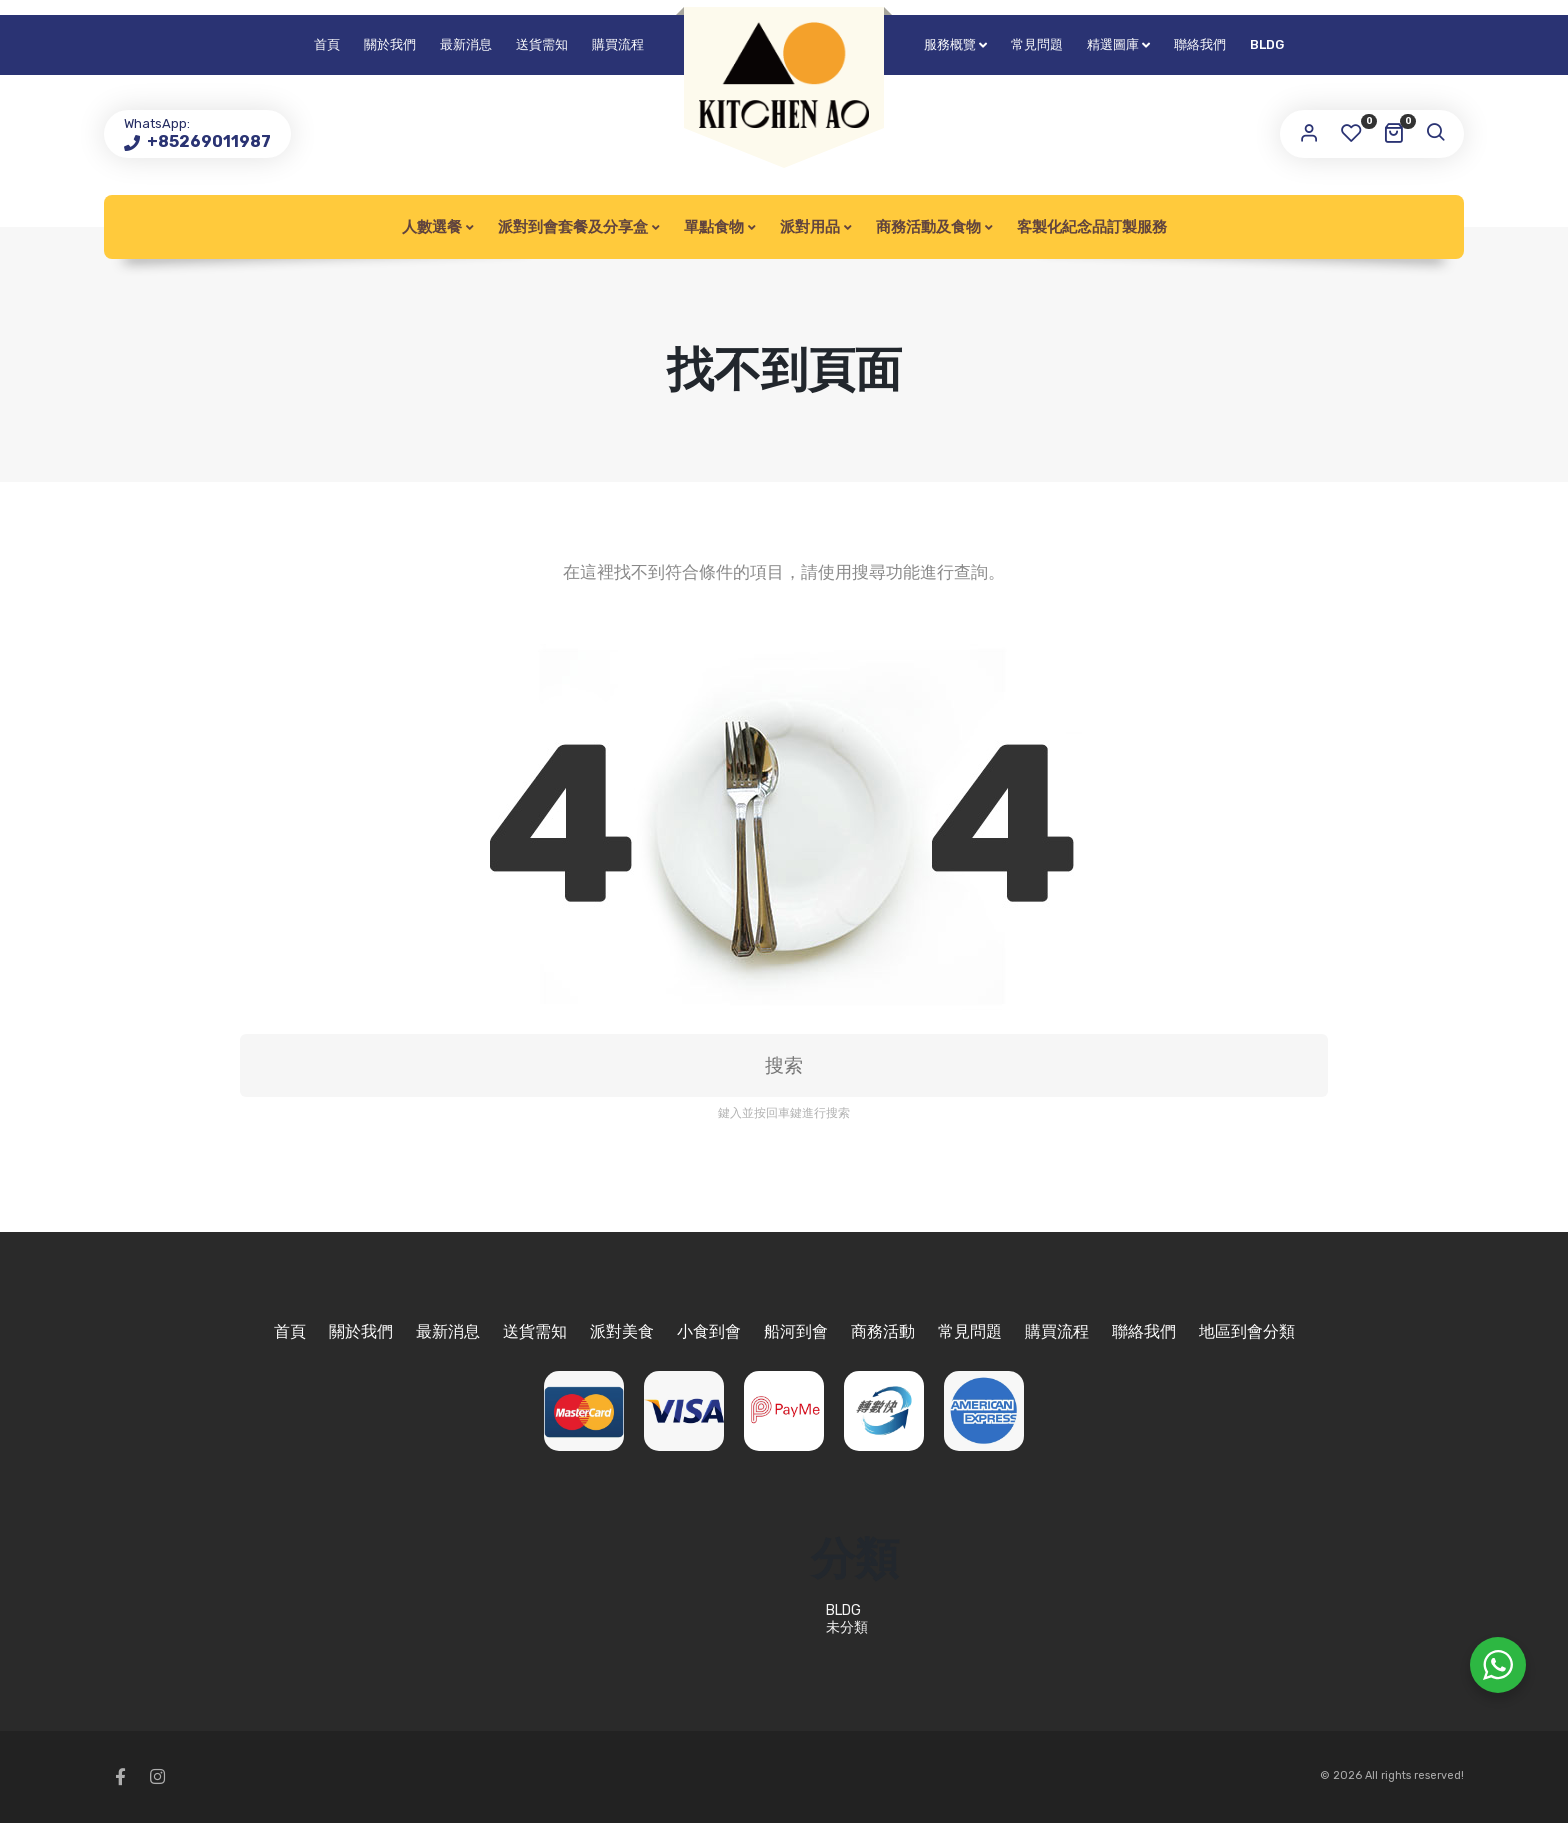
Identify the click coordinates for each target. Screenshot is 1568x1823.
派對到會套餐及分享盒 (573, 227)
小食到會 (709, 1331)
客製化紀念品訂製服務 (1092, 227)
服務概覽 (950, 44)
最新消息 (466, 44)
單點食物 (714, 227)
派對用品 (810, 227)
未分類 (847, 1627)
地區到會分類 (1247, 1331)
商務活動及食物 (928, 227)
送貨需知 (542, 44)
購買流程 (618, 44)
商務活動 (883, 1331)
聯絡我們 (1200, 44)
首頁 (327, 44)
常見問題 (1037, 44)
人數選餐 (432, 227)
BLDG (1267, 44)
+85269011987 (207, 141)
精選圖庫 (1113, 44)
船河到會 (796, 1331)
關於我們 (390, 44)
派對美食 (622, 1331)
